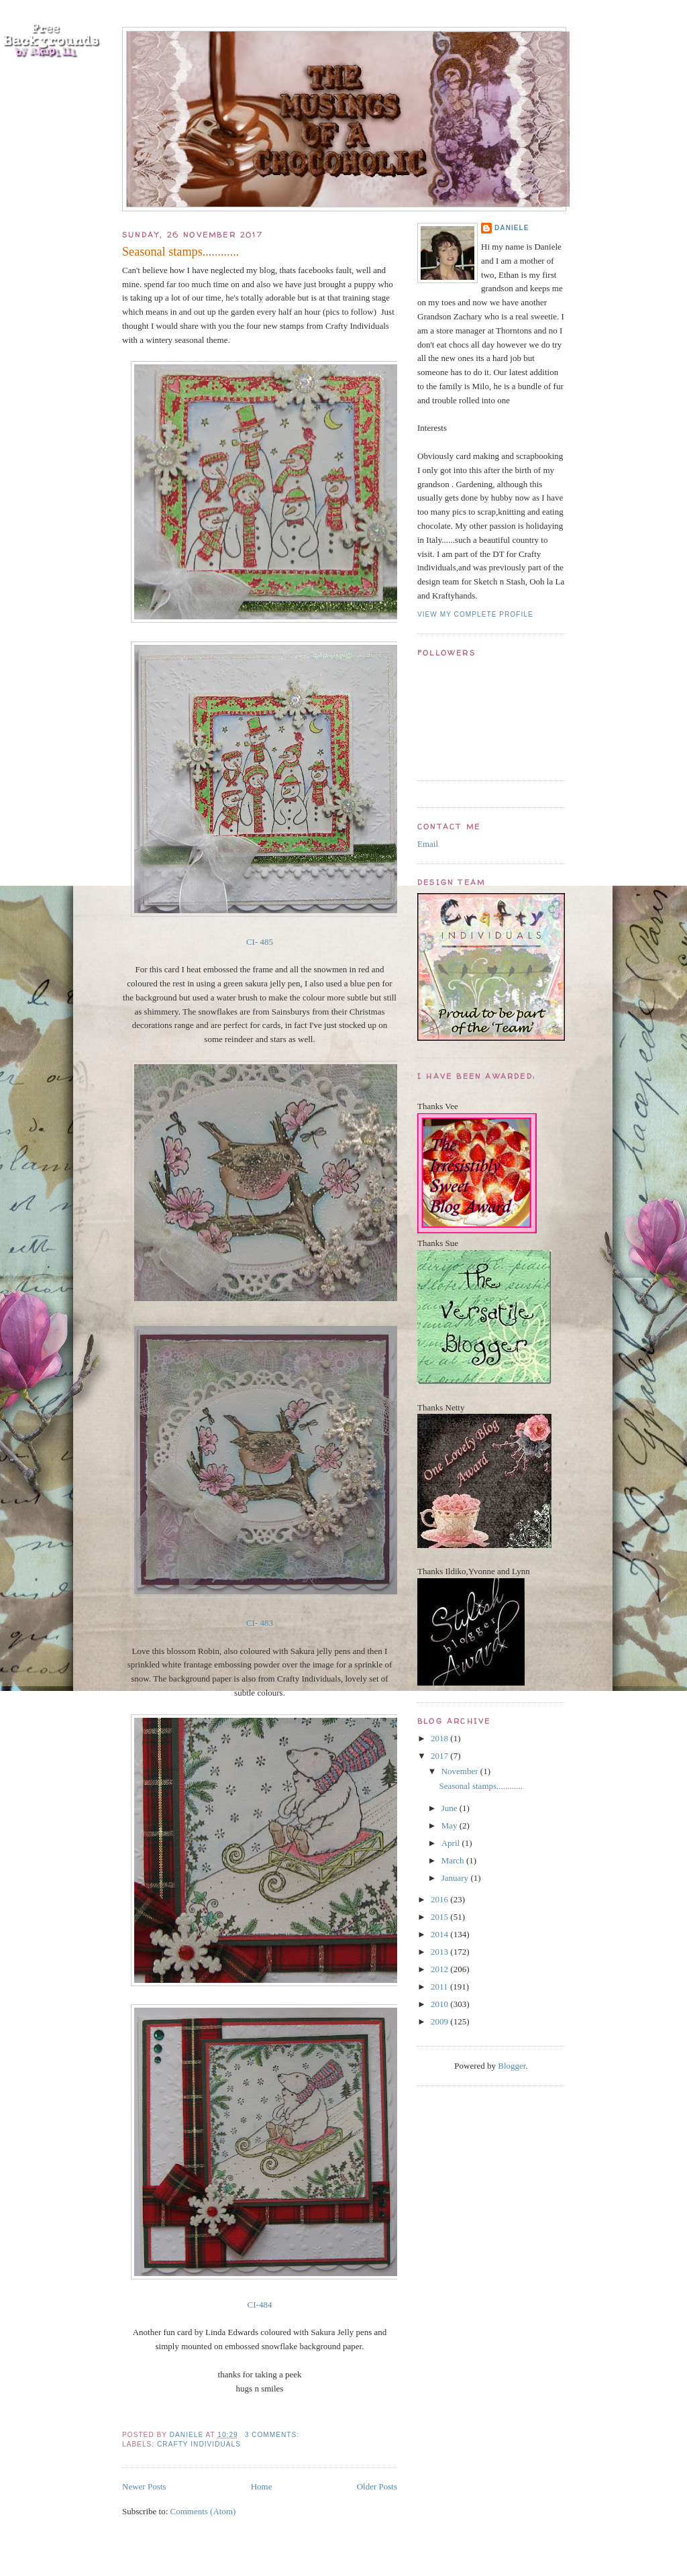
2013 (440, 1952)
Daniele (511, 227)
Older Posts (377, 2486)
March (453, 1860)
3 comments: (273, 2434)
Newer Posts (144, 2486)
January (456, 1878)
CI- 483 (259, 1623)
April (451, 1843)
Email (427, 844)
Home (261, 2486)
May (450, 1825)
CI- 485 (259, 942)
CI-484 (260, 2305)
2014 (440, 1934)
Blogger (511, 2066)
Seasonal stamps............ (180, 251)
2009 (440, 2021)
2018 (440, 1738)
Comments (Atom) (203, 2511)
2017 (440, 1756)
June (450, 1808)
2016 (440, 1899)
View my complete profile (475, 614)
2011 (440, 1986)
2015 (440, 1917)
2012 (440, 1969)
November (460, 1771)
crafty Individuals (199, 2444)
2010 (440, 2004)
